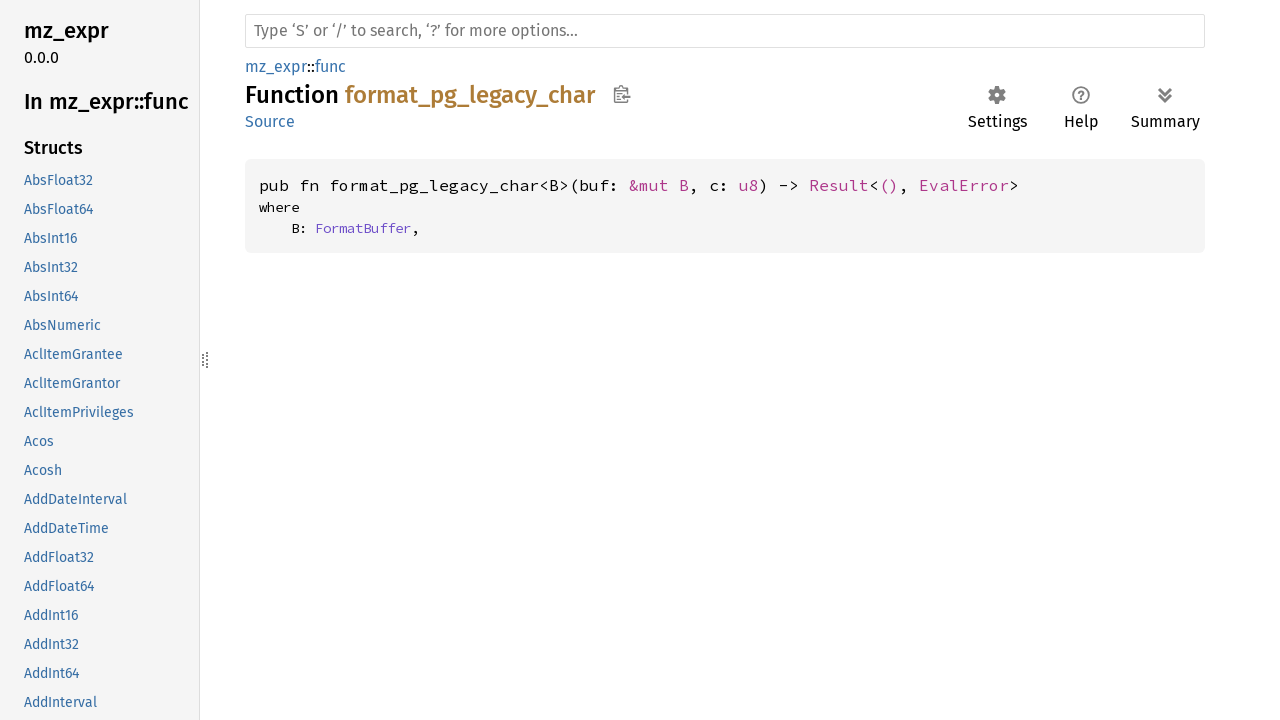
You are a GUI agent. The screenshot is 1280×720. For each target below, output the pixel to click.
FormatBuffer (363, 228)
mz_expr (276, 66)
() (889, 185)
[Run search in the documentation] (725, 31)
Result (839, 185)
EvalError (964, 185)
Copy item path (621, 94)
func (330, 66)
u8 (749, 185)
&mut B (659, 185)
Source (270, 121)
